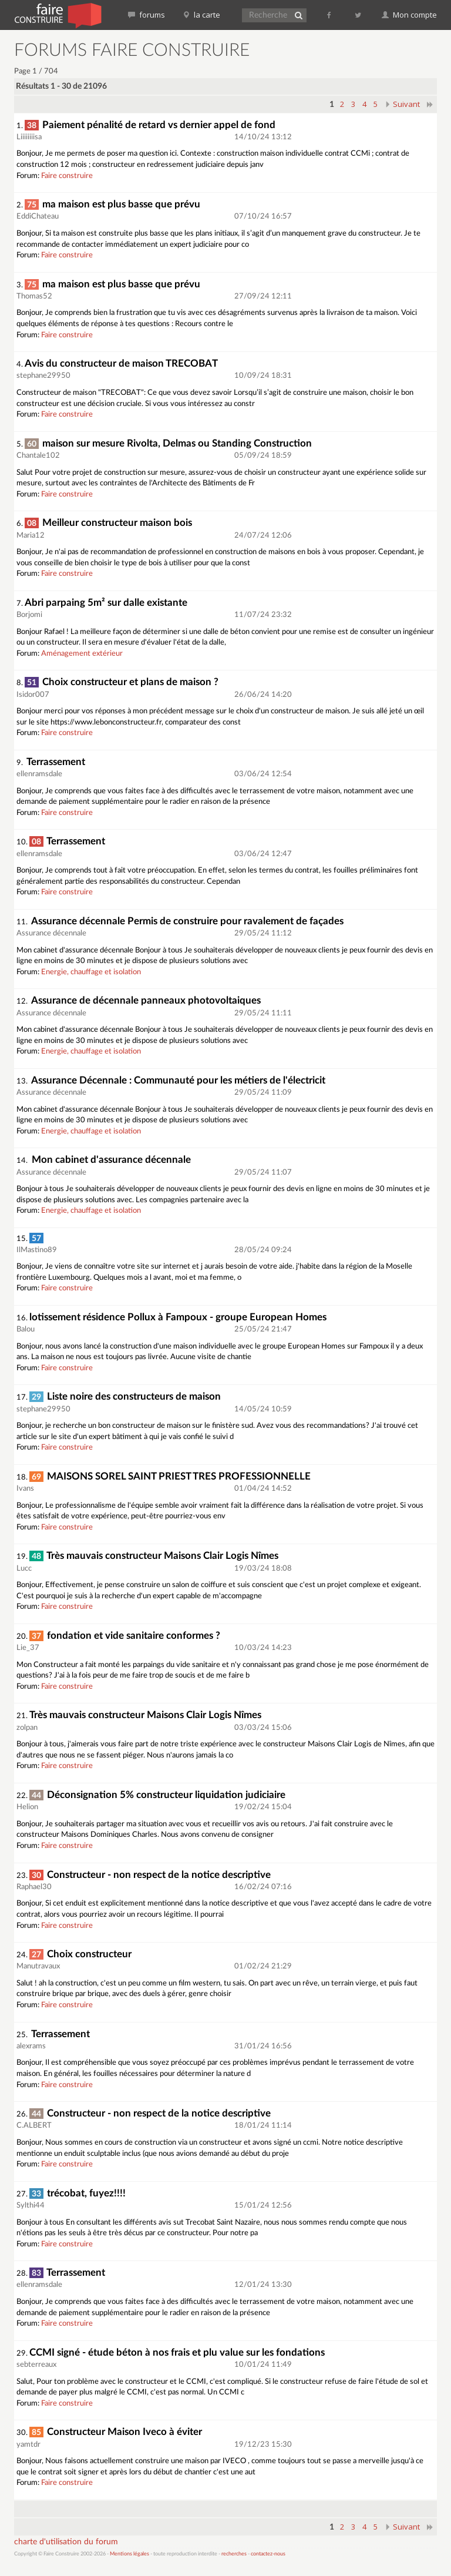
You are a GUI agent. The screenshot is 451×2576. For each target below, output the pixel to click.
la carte (201, 14)
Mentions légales (129, 2554)
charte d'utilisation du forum (66, 2542)
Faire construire (67, 176)
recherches (234, 2554)
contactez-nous (268, 2554)
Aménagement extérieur (82, 654)
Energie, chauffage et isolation (91, 972)
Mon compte (409, 14)
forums (146, 14)
